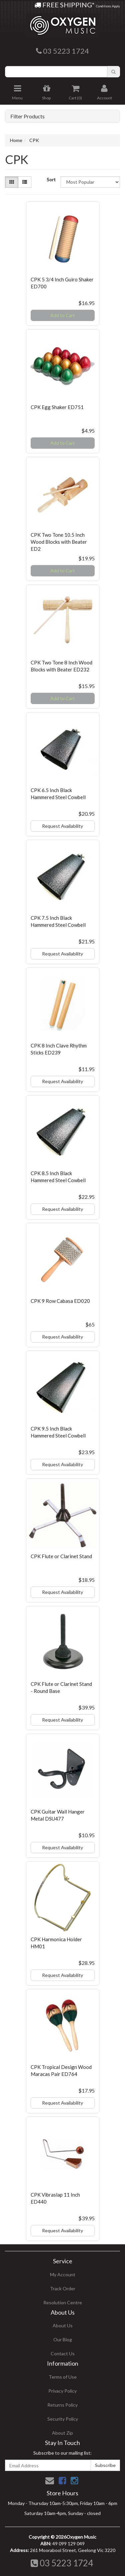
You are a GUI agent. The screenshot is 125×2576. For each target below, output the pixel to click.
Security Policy (62, 2419)
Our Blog (62, 2339)
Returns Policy (62, 2405)
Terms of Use (63, 2377)
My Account (62, 2274)
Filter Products (27, 116)
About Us (63, 2325)
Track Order (62, 2288)
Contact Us (63, 2353)
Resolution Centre (62, 2302)
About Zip (62, 2433)
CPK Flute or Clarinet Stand (61, 1556)
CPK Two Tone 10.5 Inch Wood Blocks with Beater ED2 (59, 542)
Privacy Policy (62, 2391)
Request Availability (62, 826)
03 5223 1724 (62, 2563)
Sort (51, 179)
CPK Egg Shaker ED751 (57, 407)
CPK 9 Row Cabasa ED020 (60, 1301)
